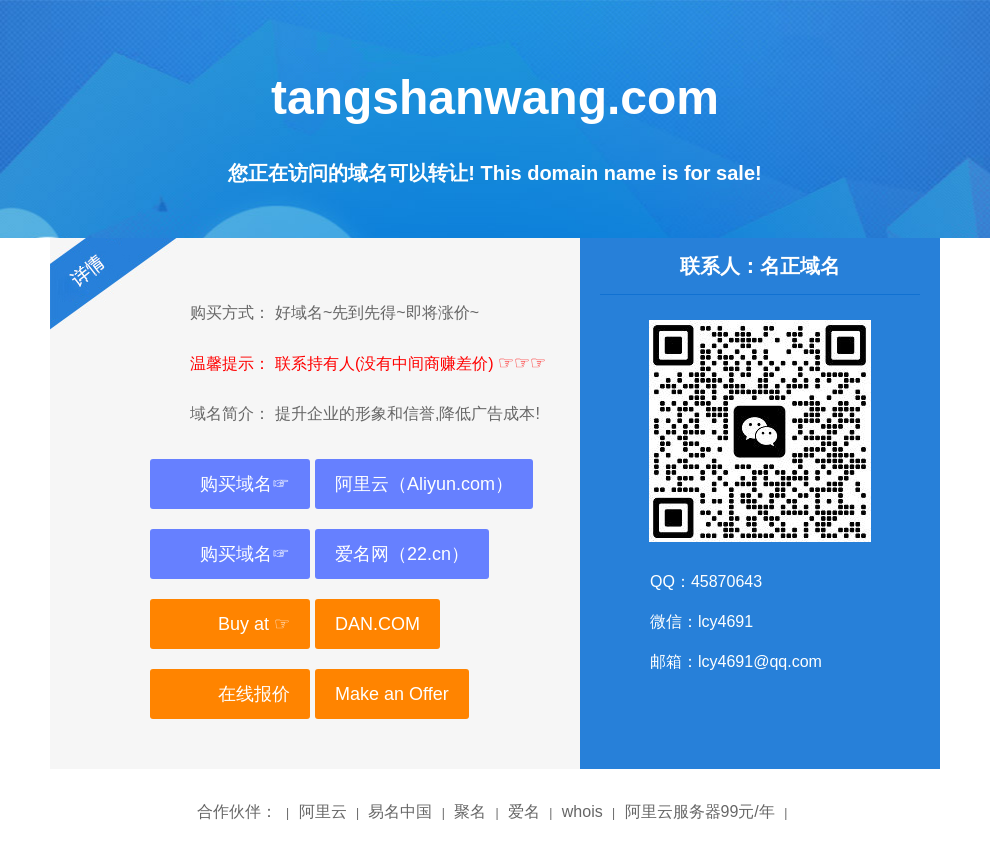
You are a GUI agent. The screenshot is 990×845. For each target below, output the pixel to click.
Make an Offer (392, 694)
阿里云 (323, 811)
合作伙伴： (237, 811)
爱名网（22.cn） (402, 554)
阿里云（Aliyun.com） (424, 484)
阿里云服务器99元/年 (700, 811)
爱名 (524, 811)
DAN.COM (377, 624)
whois (582, 811)
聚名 (470, 811)
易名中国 (400, 811)
